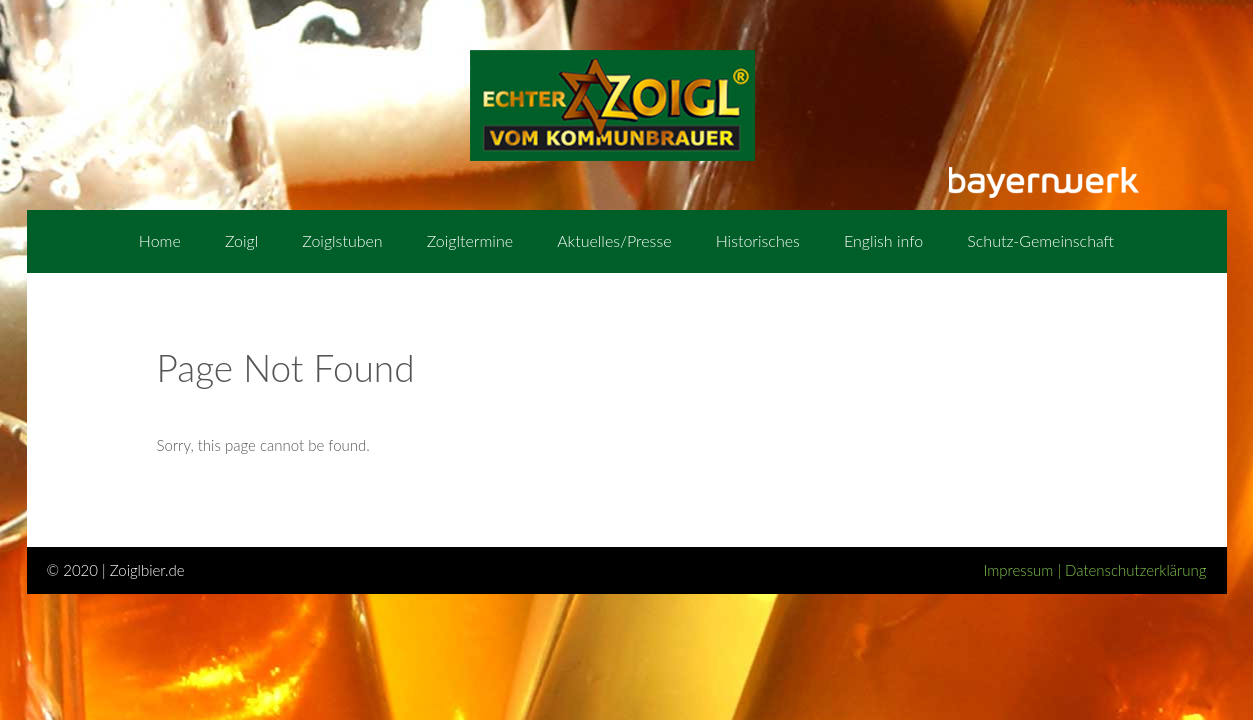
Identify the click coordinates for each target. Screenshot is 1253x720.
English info (883, 240)
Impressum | (1024, 570)
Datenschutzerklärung (1135, 570)
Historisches (758, 240)
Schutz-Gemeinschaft (1040, 240)
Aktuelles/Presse (614, 240)
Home (160, 240)
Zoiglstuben (342, 240)
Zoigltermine (470, 240)
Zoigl (241, 240)
